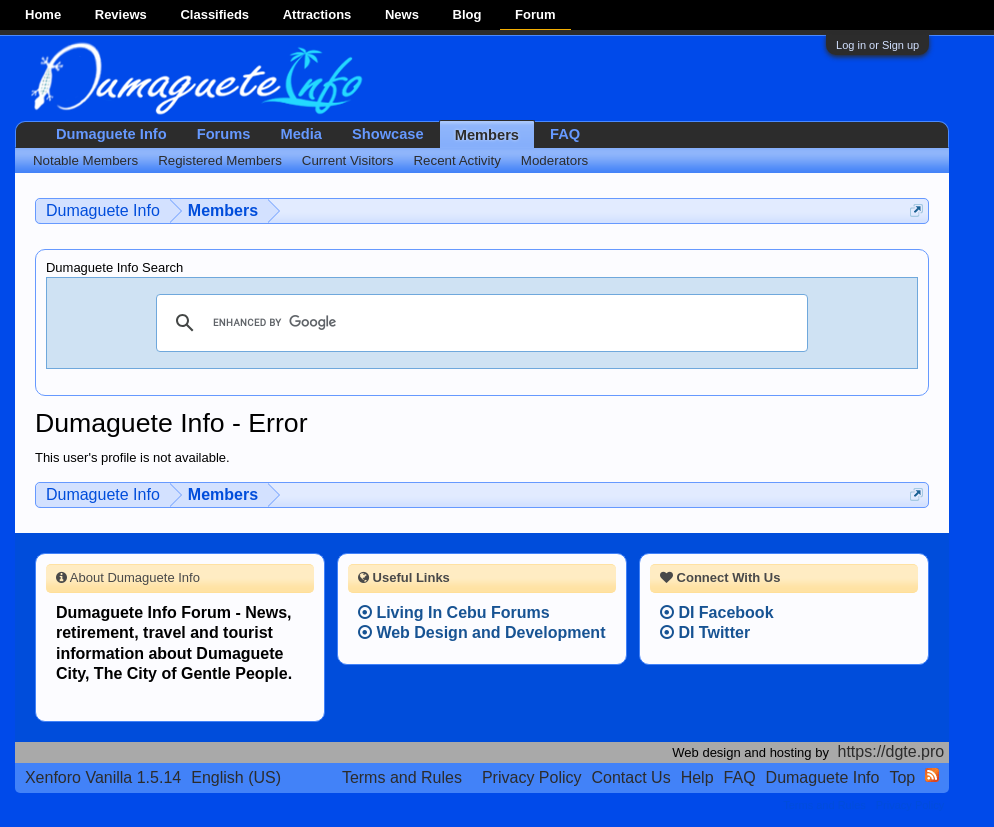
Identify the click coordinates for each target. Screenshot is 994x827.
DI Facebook (717, 612)
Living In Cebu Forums (454, 612)
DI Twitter (705, 632)
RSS (932, 775)
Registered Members (220, 160)
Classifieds (214, 14)
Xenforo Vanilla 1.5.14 (103, 777)
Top (902, 777)
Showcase (388, 134)
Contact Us (631, 777)
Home (43, 14)
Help (697, 777)
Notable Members (85, 160)
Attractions (317, 14)
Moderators (554, 160)
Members (487, 135)
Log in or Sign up (877, 45)
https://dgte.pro (891, 751)
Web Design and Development (482, 632)
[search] (479, 323)
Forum (535, 14)
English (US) (236, 777)
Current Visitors (348, 160)
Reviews (121, 14)
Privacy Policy (532, 777)
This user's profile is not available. (132, 457)
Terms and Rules (402, 777)
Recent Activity (456, 160)
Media (301, 134)
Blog (467, 14)
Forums (224, 134)
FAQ (565, 134)
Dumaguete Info (111, 134)
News (402, 14)
